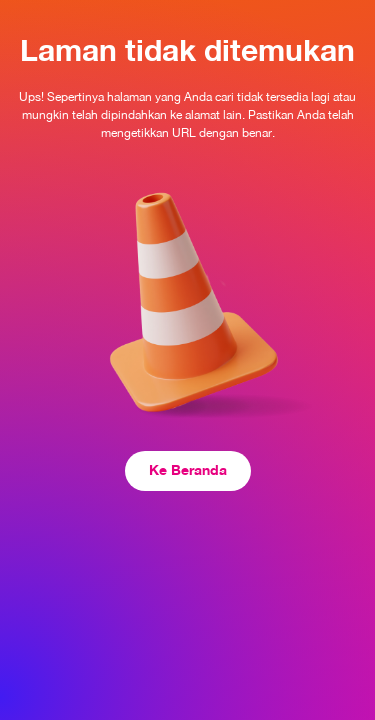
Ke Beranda (188, 469)
